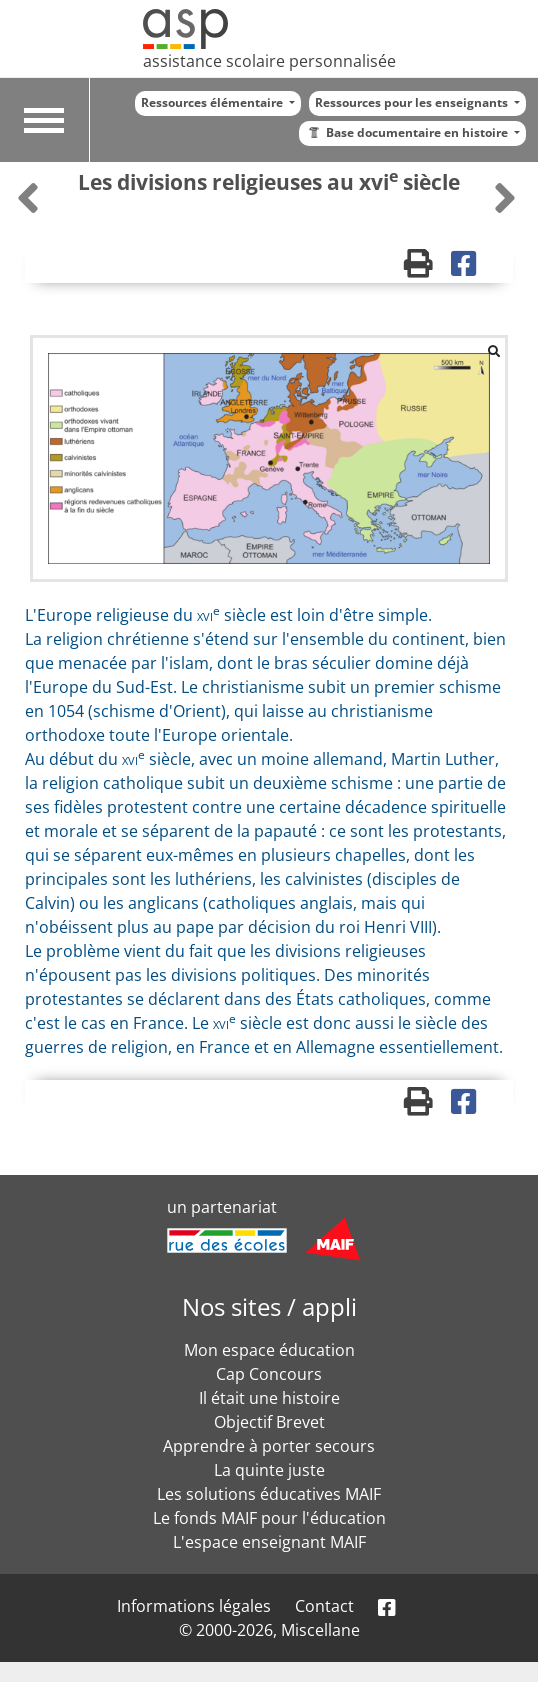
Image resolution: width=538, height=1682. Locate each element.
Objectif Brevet (269, 1422)
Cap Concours (269, 1374)
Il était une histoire (269, 1398)
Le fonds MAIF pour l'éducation (269, 1518)
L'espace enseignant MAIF (269, 1542)
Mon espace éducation (269, 1350)
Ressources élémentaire (213, 102)
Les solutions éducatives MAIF (269, 1494)
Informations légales (194, 1606)
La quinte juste (269, 1470)
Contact (324, 1606)
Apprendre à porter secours (269, 1446)
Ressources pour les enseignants (413, 102)
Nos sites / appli (269, 1306)
